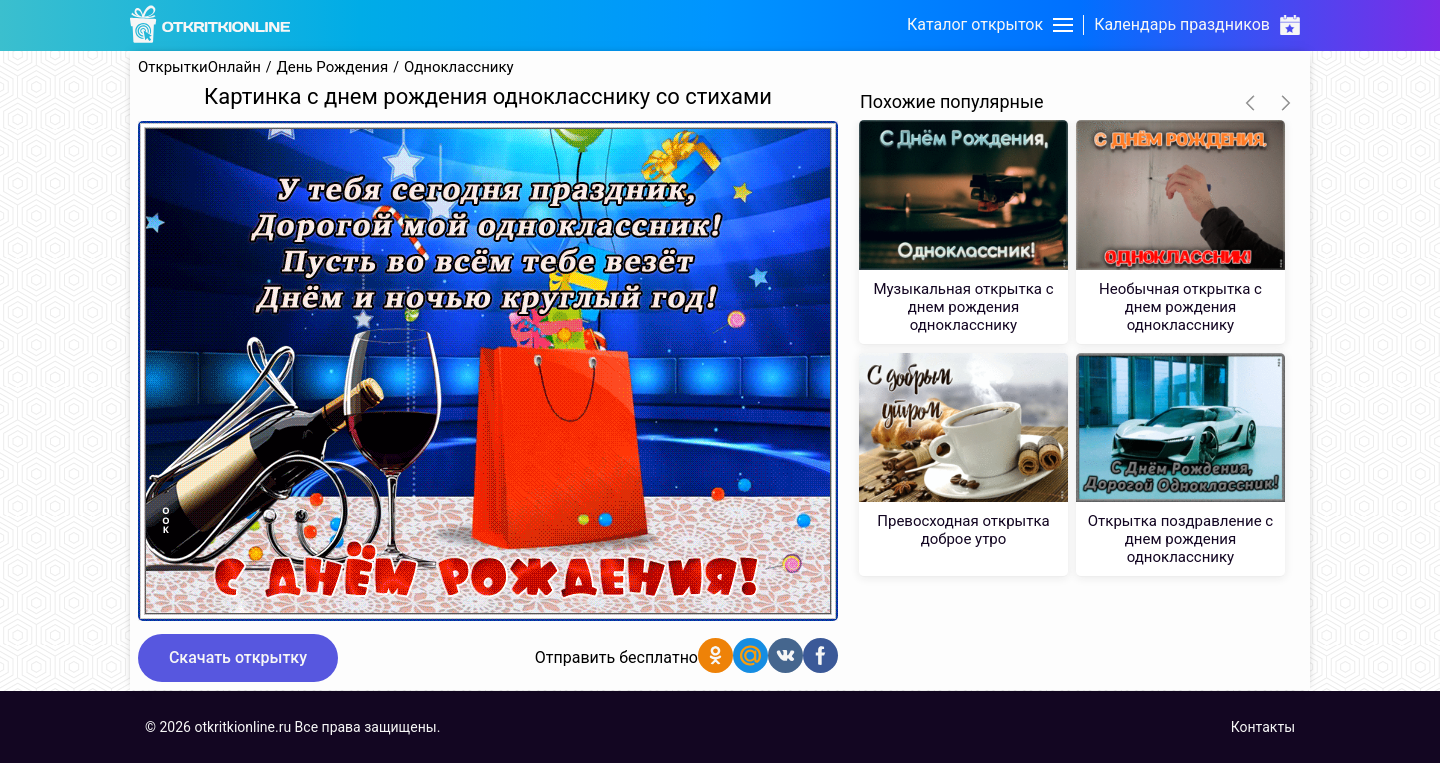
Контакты (1263, 727)
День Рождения (333, 67)
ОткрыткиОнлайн (199, 67)
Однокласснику (459, 67)
